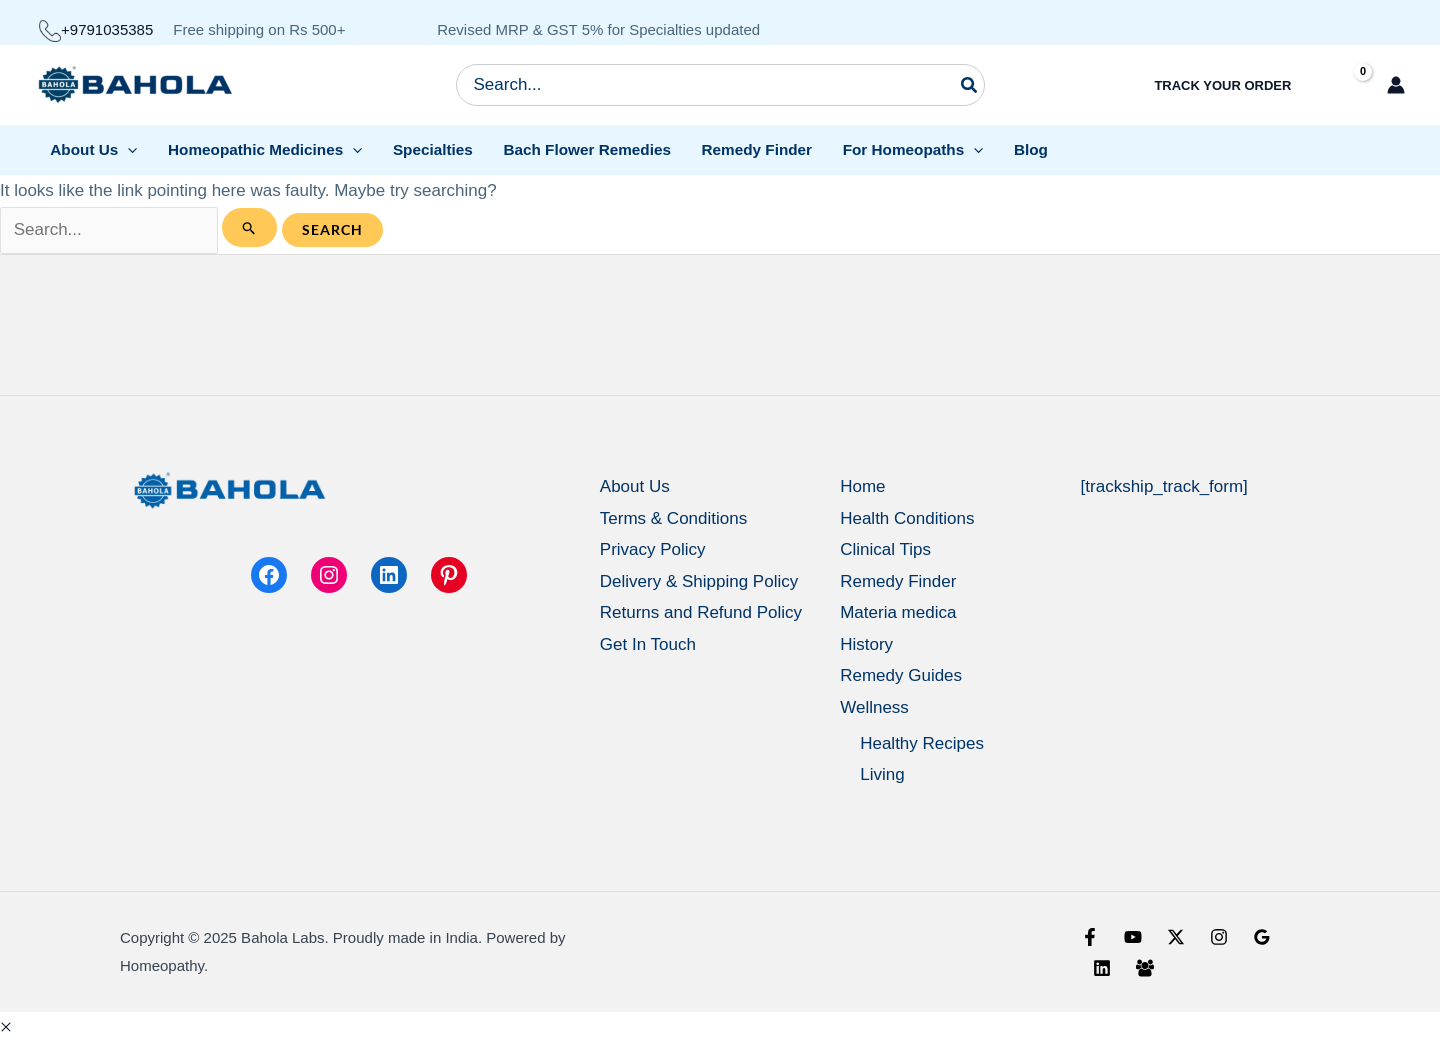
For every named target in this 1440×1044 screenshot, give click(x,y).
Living (882, 774)
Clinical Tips (885, 549)
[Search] (970, 85)
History (866, 644)
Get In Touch (648, 644)
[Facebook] (1090, 937)
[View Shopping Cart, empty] (1345, 85)
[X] (1176, 937)
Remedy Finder (898, 581)
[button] (6, 1027)
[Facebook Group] (1145, 968)
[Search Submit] (249, 227)
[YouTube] (1133, 937)
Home (862, 486)
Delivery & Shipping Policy (699, 581)
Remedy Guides (901, 675)
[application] (127, 149)
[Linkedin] (1102, 968)
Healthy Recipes (922, 743)
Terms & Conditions (673, 518)
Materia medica (898, 612)
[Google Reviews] (1262, 937)
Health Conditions (907, 518)
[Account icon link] (1396, 85)
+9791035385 (96, 29)
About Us (635, 486)
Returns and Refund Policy (701, 612)
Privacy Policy (653, 549)
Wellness (874, 707)
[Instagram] (1219, 937)
